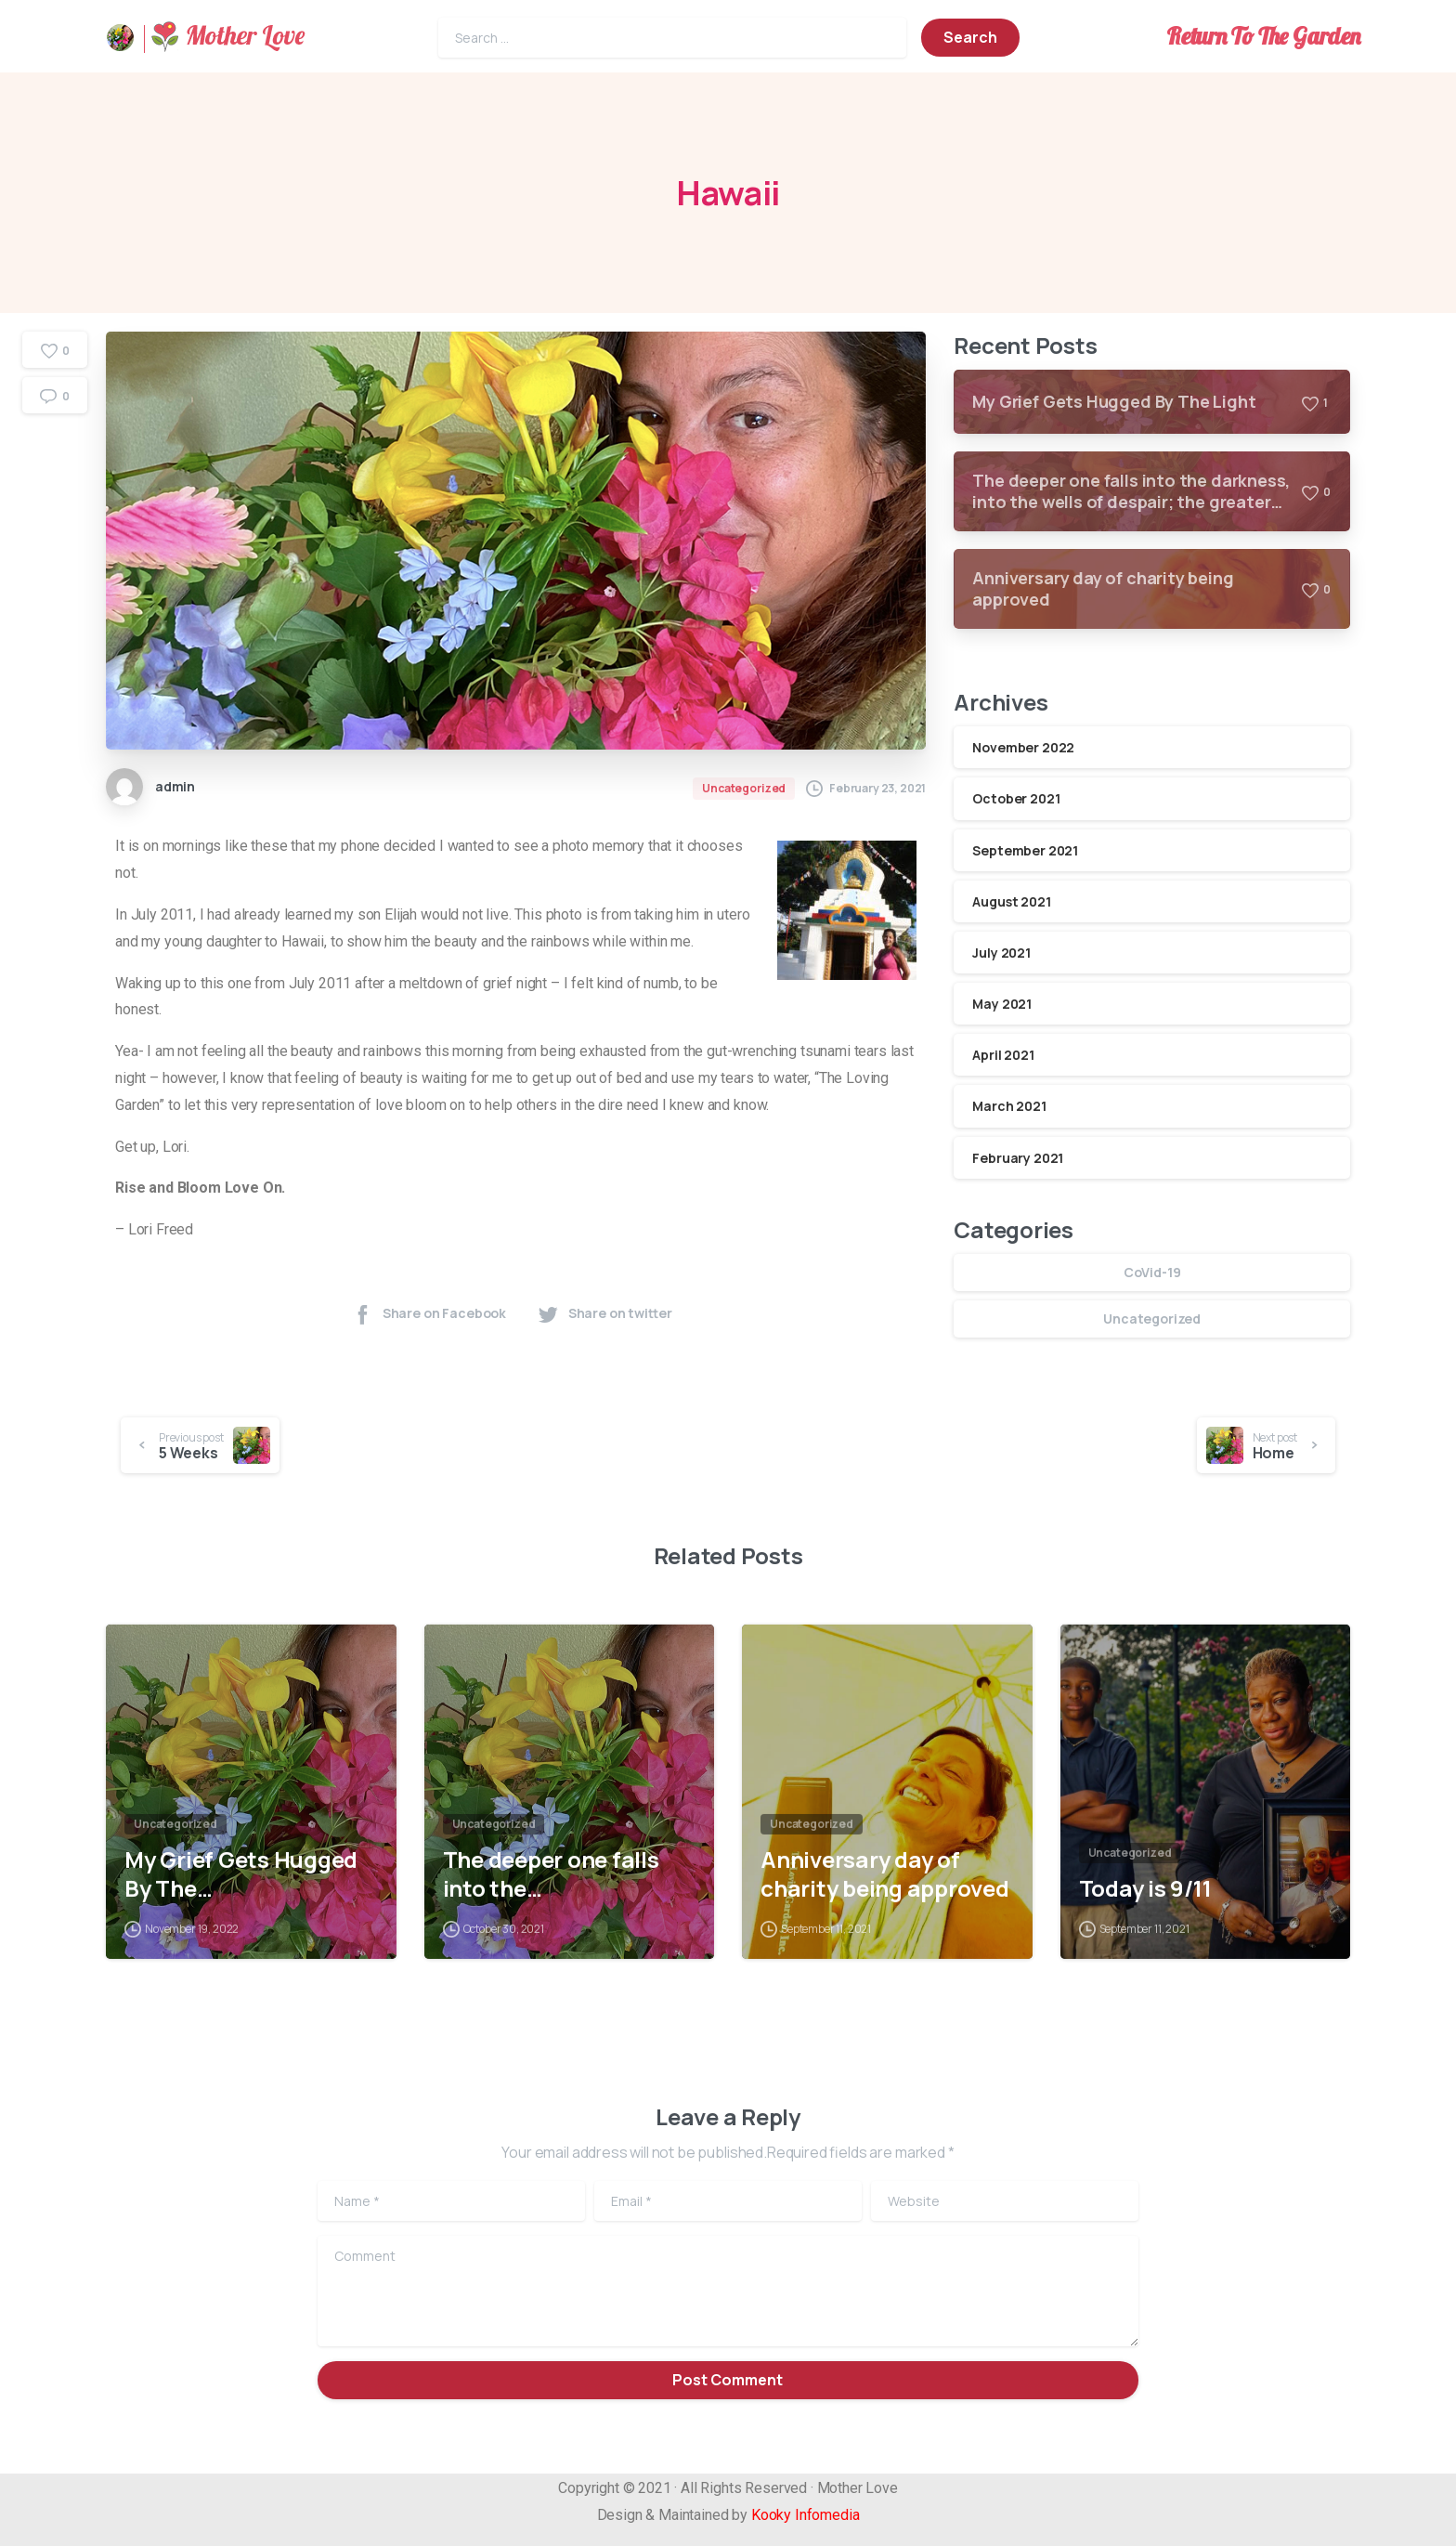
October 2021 (1016, 798)
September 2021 (1025, 850)
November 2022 (1023, 747)
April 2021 (1003, 1055)
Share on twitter (604, 1313)
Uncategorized (1152, 1318)
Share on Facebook (428, 1313)
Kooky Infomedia (805, 2515)
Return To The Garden (1262, 35)
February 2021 (1017, 1158)
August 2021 (1011, 901)
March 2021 (1009, 1106)
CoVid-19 (1152, 1272)
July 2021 (1001, 952)
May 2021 (1002, 1003)
